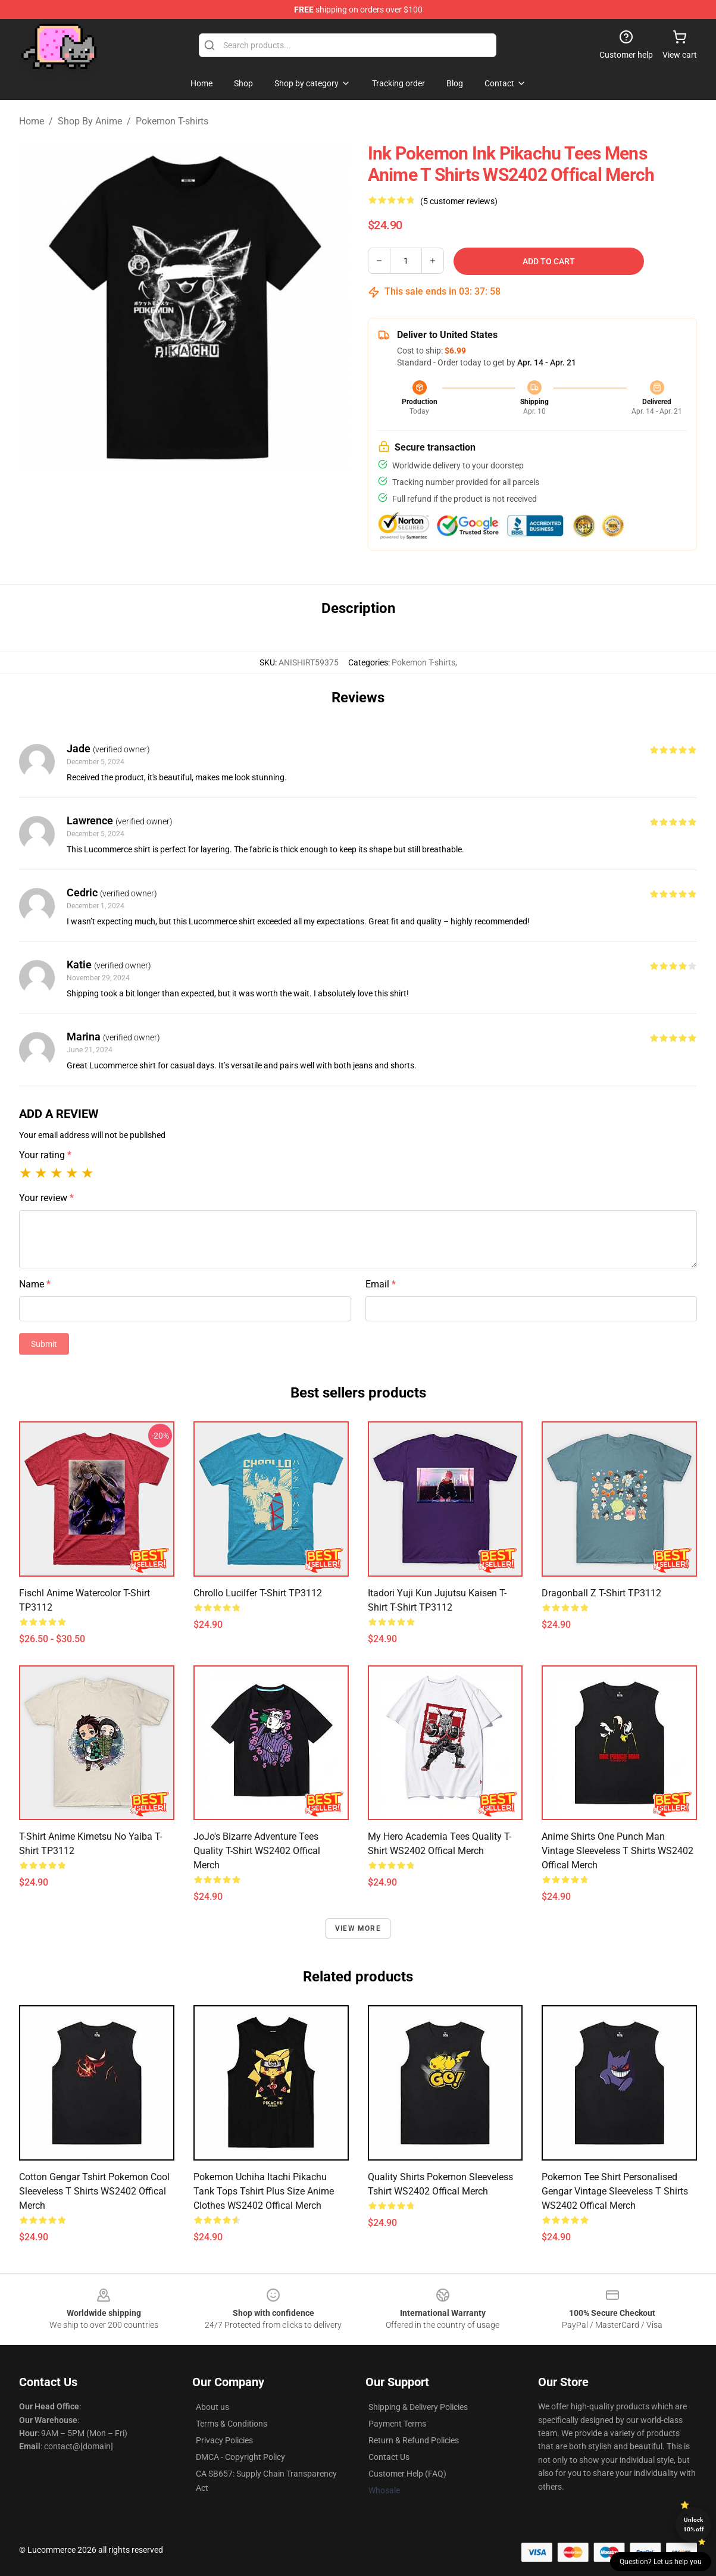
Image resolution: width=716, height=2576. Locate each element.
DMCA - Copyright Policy (240, 2457)
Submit (44, 1344)
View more (358, 1928)
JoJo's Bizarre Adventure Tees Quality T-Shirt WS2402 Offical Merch (256, 1851)
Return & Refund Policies (413, 2440)
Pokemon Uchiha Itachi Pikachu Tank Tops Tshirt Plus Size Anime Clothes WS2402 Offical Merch (263, 2191)
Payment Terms (397, 2423)
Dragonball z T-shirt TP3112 (601, 1593)
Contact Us (388, 2457)
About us (212, 2407)
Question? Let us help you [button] (661, 2562)
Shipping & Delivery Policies (418, 2407)
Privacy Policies (224, 2440)
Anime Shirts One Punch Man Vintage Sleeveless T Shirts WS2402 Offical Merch (617, 1851)
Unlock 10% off (693, 2524)
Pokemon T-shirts (172, 121)
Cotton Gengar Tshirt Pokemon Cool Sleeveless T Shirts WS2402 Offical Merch (94, 2191)
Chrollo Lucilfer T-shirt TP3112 (257, 1593)
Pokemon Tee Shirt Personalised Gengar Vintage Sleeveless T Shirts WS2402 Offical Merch (615, 2191)
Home (31, 121)
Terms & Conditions (231, 2423)
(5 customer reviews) (459, 201)
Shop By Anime (90, 121)
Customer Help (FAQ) (407, 2473)
